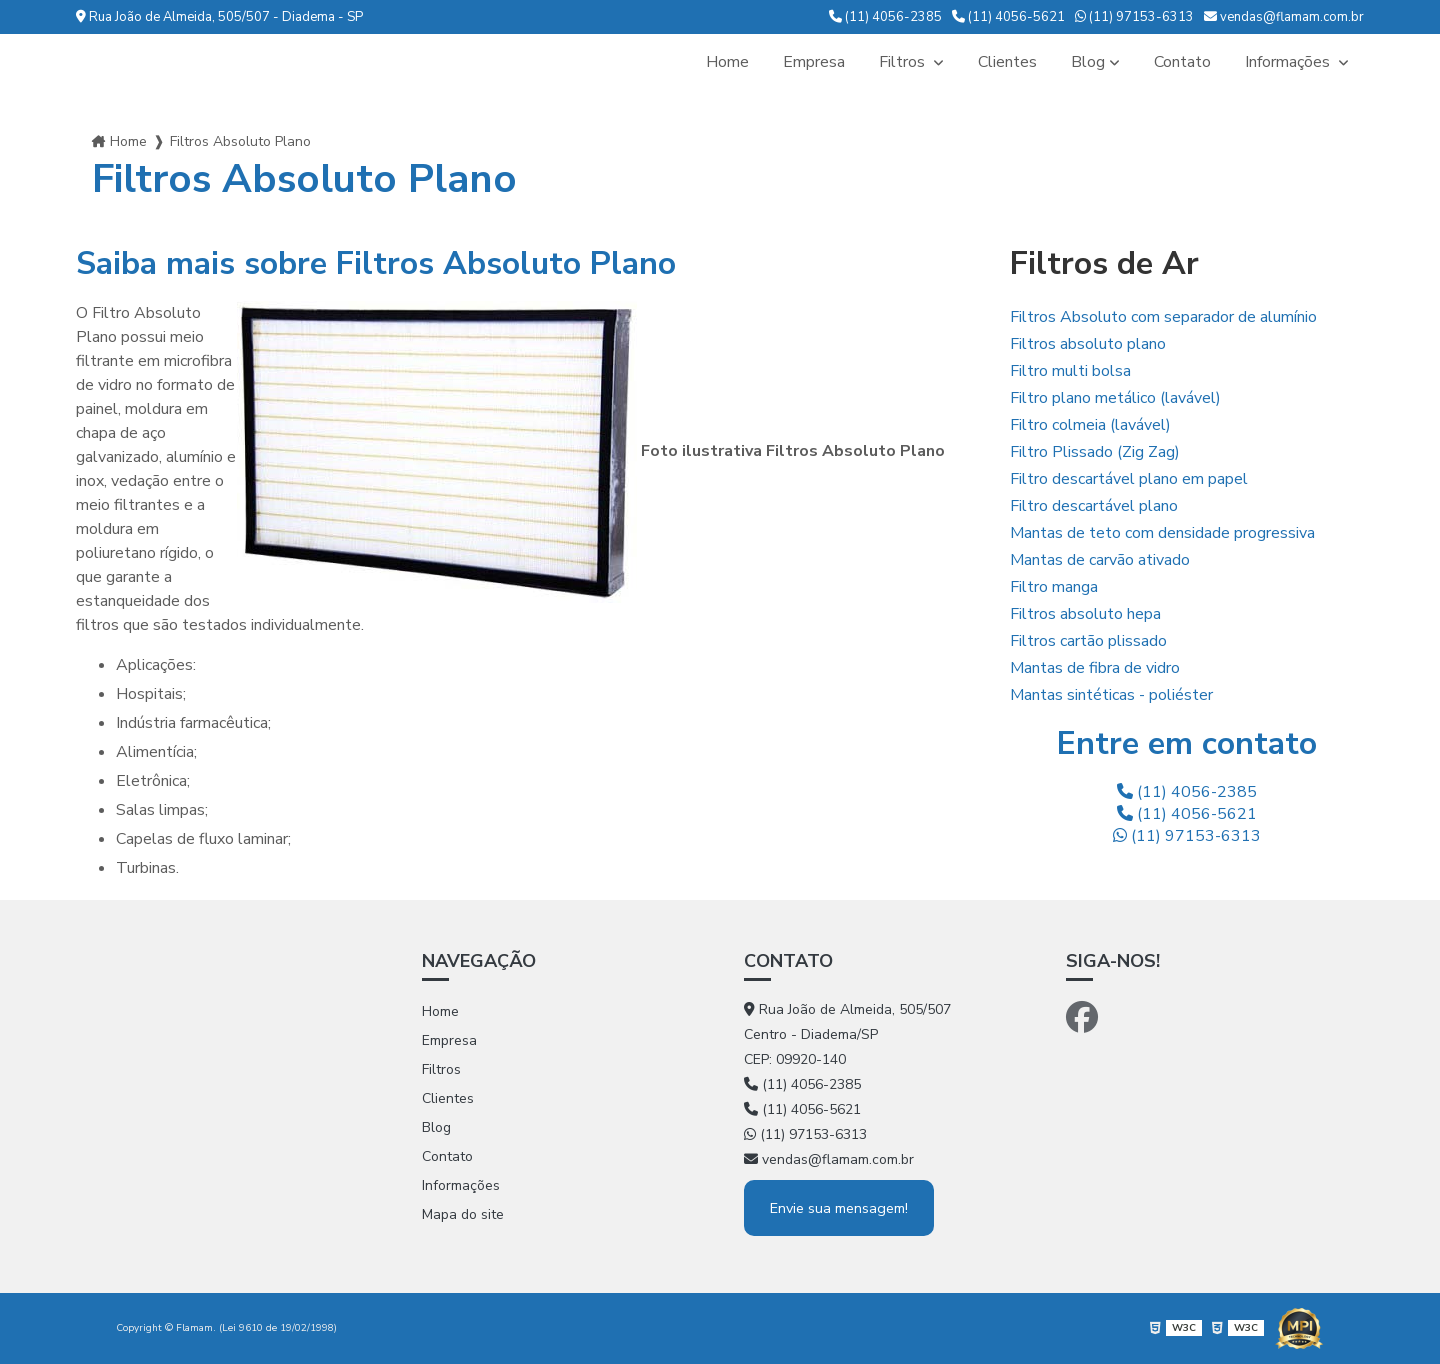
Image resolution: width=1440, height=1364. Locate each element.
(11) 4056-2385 (885, 17)
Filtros (904, 62)
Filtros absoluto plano (1088, 344)
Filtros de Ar (1104, 263)
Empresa (814, 62)
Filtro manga (1054, 587)
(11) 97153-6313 (1134, 17)
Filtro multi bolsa (1070, 371)
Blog (1088, 62)
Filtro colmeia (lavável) (1090, 425)
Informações (1289, 62)
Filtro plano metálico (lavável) (1115, 398)
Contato (1182, 62)
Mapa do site (463, 1214)
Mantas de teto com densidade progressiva (1162, 533)
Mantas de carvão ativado (1100, 560)
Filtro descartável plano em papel (1129, 479)
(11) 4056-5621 (1008, 17)
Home (727, 62)
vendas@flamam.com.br (1284, 17)
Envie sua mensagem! (839, 1208)
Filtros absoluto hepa (1085, 614)
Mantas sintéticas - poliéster (1111, 695)
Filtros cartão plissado (1088, 641)
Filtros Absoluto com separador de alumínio (1163, 317)
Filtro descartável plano (1094, 506)
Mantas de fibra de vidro (1095, 668)
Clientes (1007, 62)
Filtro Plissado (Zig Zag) (1095, 452)
